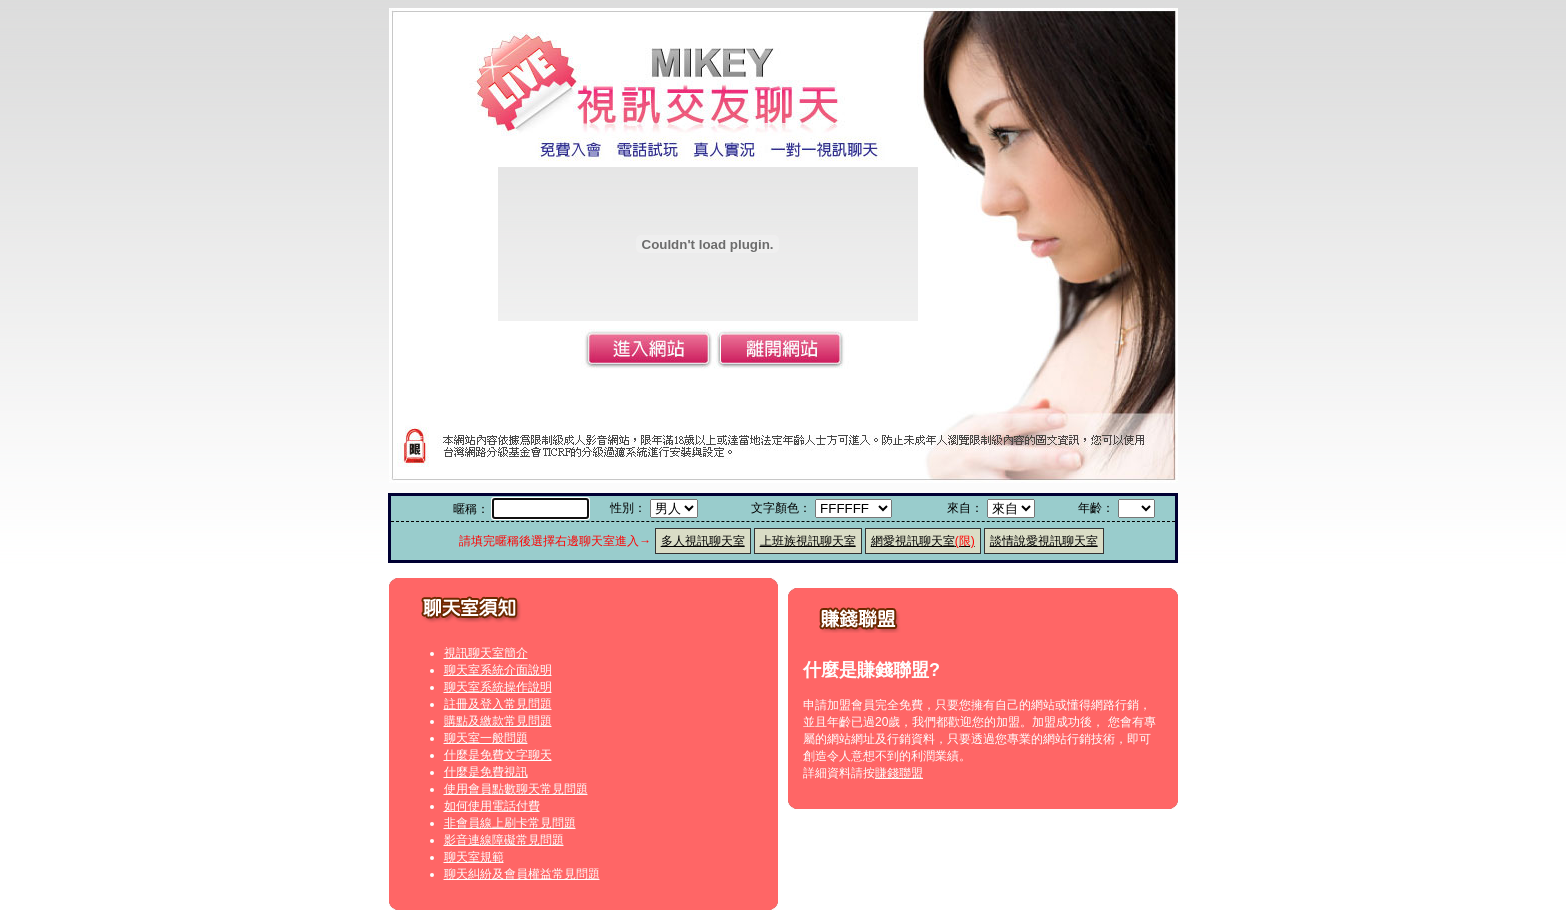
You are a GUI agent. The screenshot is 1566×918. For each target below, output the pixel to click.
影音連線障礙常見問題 (504, 840)
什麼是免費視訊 (486, 772)
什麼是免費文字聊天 (498, 755)
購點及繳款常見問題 (498, 721)
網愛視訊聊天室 (923, 541)
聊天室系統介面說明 (498, 670)
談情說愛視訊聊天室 (1044, 541)
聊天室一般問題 (486, 738)
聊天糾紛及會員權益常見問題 (522, 874)
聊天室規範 (474, 857)
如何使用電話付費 (492, 806)
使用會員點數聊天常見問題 (516, 789)
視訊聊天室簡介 (486, 653)
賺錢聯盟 (899, 773)
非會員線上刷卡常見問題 (510, 823)
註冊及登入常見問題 (498, 704)
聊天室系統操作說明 (498, 687)
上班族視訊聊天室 (808, 541)
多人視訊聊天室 (703, 541)
